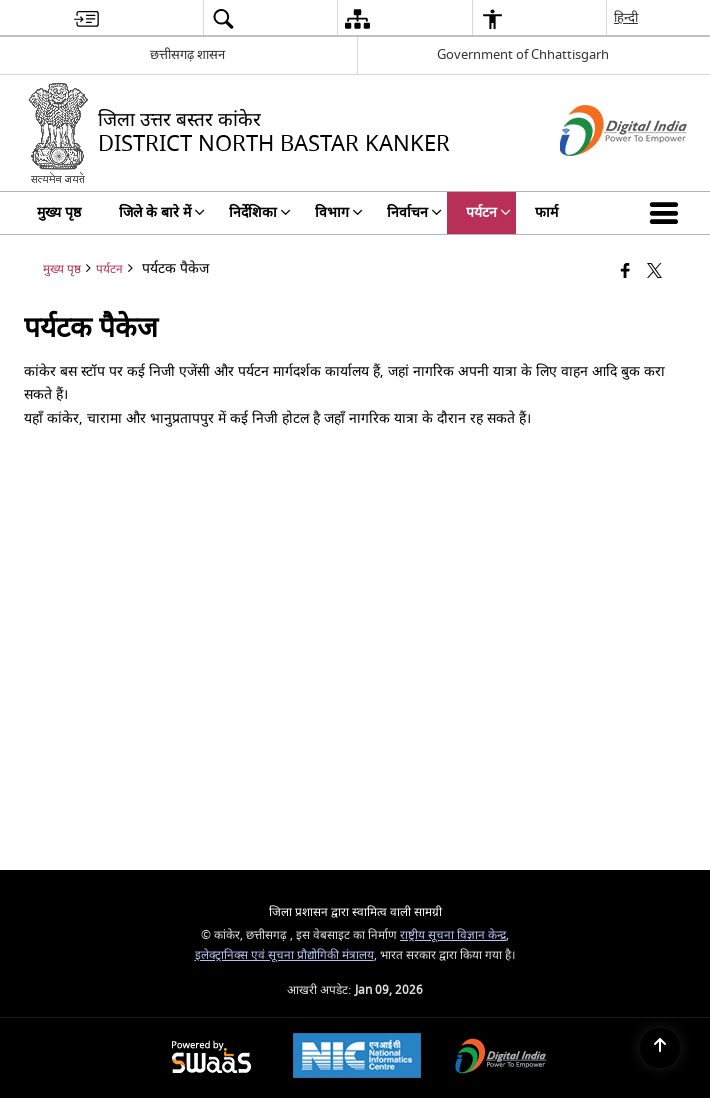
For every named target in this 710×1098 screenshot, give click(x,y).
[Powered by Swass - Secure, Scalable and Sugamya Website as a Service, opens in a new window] (211, 1058)
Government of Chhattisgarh (523, 54)
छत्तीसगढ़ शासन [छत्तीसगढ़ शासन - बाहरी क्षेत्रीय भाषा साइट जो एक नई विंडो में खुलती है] (187, 54)
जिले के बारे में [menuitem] (162, 212)
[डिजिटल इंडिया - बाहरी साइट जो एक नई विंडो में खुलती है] (598, 173)
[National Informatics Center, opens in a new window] (357, 1058)
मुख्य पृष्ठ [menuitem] (59, 212)
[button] (668, 213)
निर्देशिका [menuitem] (260, 212)
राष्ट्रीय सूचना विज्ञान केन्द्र (453, 935)
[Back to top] (660, 1048)
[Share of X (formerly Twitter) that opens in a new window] (654, 272)
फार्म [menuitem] (546, 212)
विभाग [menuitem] (339, 212)
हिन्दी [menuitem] (626, 17)
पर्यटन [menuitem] (488, 212)
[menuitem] (86, 18)
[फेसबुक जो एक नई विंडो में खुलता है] (625, 272)
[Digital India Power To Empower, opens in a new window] (501, 1058)
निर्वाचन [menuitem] (414, 212)
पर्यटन (109, 269)
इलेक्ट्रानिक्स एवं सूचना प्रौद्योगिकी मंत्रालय (284, 955)
